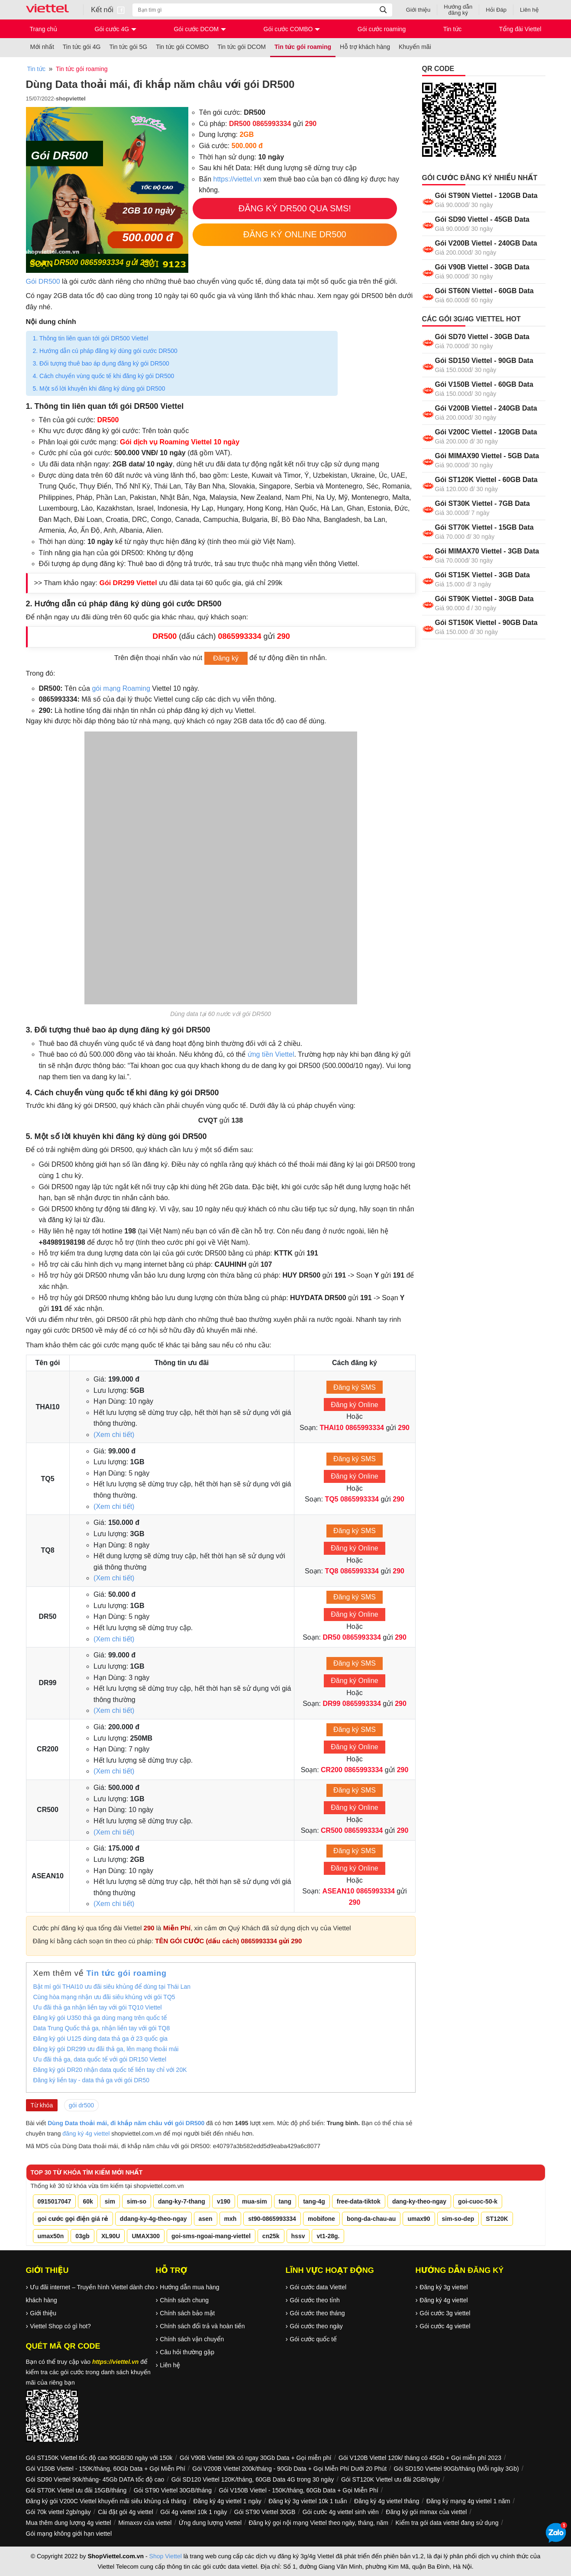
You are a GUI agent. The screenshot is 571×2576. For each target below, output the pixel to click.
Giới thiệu (418, 10)
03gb (82, 2236)
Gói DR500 (43, 281)
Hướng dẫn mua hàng (189, 2287)
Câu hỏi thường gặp (187, 2352)
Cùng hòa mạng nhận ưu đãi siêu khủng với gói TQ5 (104, 1996)
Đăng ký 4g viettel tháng (386, 2501)
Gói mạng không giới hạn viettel (69, 2533)
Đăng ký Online (354, 1404)
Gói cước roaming (382, 29)
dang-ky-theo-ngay (419, 2201)
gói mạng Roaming (121, 688)
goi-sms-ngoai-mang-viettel (211, 2236)
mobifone (321, 2218)
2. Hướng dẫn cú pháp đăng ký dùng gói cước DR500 (105, 350)
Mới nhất (42, 46)
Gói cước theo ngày (316, 2326)
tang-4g (314, 2201)
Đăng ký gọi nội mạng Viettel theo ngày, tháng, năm (319, 2522)
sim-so (136, 2201)
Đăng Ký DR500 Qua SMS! (295, 208)
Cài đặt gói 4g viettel (125, 2511)
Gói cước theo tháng (317, 2313)
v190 (223, 2201)
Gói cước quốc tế (313, 2339)
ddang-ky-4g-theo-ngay (153, 2218)
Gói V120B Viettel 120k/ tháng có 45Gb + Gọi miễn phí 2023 (420, 2457)
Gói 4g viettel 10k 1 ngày (193, 2511)
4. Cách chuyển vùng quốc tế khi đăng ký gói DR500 (103, 375)
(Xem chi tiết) (114, 1434)
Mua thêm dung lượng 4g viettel (68, 2522)
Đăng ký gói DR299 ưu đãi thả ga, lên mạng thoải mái (106, 2048)
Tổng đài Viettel (520, 29)
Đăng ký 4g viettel (443, 2300)
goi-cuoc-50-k (477, 2201)
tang (285, 2201)
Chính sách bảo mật (187, 2313)
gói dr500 (81, 2105)
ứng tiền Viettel (271, 1054)
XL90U (110, 2236)
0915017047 (54, 2201)
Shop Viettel (165, 2556)
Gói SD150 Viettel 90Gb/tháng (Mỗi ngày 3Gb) (456, 2468)
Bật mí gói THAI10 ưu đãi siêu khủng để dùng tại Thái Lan (112, 1986)
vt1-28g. (327, 2236)
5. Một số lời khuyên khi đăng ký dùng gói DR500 (100, 388)
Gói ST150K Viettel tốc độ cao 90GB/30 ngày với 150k (99, 2457)
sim (110, 2201)
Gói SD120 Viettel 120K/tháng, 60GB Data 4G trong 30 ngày (252, 2479)
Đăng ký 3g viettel (443, 2287)
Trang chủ (44, 29)
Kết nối (108, 10)
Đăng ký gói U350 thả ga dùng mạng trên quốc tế (100, 2017)
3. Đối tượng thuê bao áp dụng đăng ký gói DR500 (101, 363)
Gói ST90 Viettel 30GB (264, 2511)
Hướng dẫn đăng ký (458, 10)
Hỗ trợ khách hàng (365, 46)
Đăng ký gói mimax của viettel (426, 2511)
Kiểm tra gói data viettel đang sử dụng (446, 2522)
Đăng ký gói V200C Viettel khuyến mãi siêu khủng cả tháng (106, 2501)
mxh (230, 2218)
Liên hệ (529, 10)
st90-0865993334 (272, 2218)
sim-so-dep (458, 2218)
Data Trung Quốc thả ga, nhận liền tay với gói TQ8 (101, 2028)
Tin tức (452, 29)
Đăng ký (226, 658)
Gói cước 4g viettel (444, 2326)
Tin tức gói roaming (302, 46)
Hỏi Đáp (496, 10)
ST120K (497, 2218)
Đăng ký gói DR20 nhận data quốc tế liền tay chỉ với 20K (110, 2069)
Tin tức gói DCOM (241, 46)
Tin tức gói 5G (129, 46)
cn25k (271, 2236)
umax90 (418, 2218)
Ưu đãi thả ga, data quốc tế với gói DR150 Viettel (100, 2059)
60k (88, 2201)
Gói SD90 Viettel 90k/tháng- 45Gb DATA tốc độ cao (95, 2479)
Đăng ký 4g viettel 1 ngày (227, 2501)
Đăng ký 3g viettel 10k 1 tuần (307, 2501)
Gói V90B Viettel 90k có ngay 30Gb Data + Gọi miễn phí (255, 2457)
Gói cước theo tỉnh (315, 2300)
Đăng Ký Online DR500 (294, 234)
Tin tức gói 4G (82, 46)
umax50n (51, 2236)
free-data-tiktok (359, 2201)
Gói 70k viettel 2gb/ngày (58, 2511)
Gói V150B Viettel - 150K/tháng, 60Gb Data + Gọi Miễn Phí (105, 2468)
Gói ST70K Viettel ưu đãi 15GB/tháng (76, 2490)
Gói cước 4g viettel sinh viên (341, 2511)
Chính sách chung (184, 2300)
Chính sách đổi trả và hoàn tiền (202, 2326)
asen (206, 2218)
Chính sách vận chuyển (192, 2339)
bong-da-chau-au (371, 2218)
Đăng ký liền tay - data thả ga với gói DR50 (91, 2080)
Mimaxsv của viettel (144, 2522)
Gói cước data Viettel (318, 2287)
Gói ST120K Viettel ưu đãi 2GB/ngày (390, 2479)
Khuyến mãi (415, 46)
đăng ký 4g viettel (86, 2133)
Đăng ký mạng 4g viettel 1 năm (468, 2501)
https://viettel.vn (237, 179)
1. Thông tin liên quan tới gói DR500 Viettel (90, 338)
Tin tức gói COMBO (182, 46)
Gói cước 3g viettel (444, 2313)
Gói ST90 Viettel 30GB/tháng (173, 2490)
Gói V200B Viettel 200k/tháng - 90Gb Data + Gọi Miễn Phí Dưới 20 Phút (289, 2468)
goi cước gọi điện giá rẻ (73, 2218)
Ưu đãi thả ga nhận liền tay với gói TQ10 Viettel (97, 2007)
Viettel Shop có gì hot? (60, 2326)
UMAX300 (146, 2236)
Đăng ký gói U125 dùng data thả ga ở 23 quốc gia (100, 2038)
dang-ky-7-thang (181, 2201)
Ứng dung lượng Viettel (210, 2522)
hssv (298, 2236)
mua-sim (254, 2201)
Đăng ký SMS (354, 1387)
